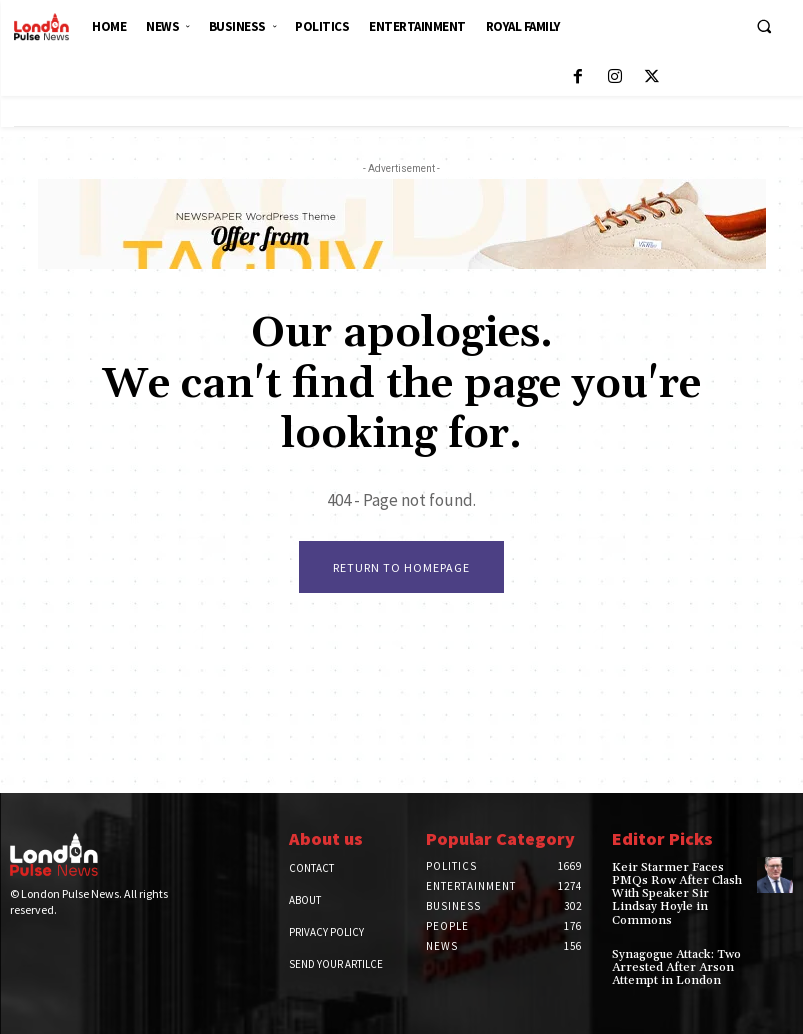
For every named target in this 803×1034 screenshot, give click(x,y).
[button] (764, 26)
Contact (311, 868)
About (305, 900)
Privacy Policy (326, 932)
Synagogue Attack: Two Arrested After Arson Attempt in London (676, 967)
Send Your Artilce (336, 964)
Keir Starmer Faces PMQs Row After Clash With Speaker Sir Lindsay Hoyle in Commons (676, 894)
